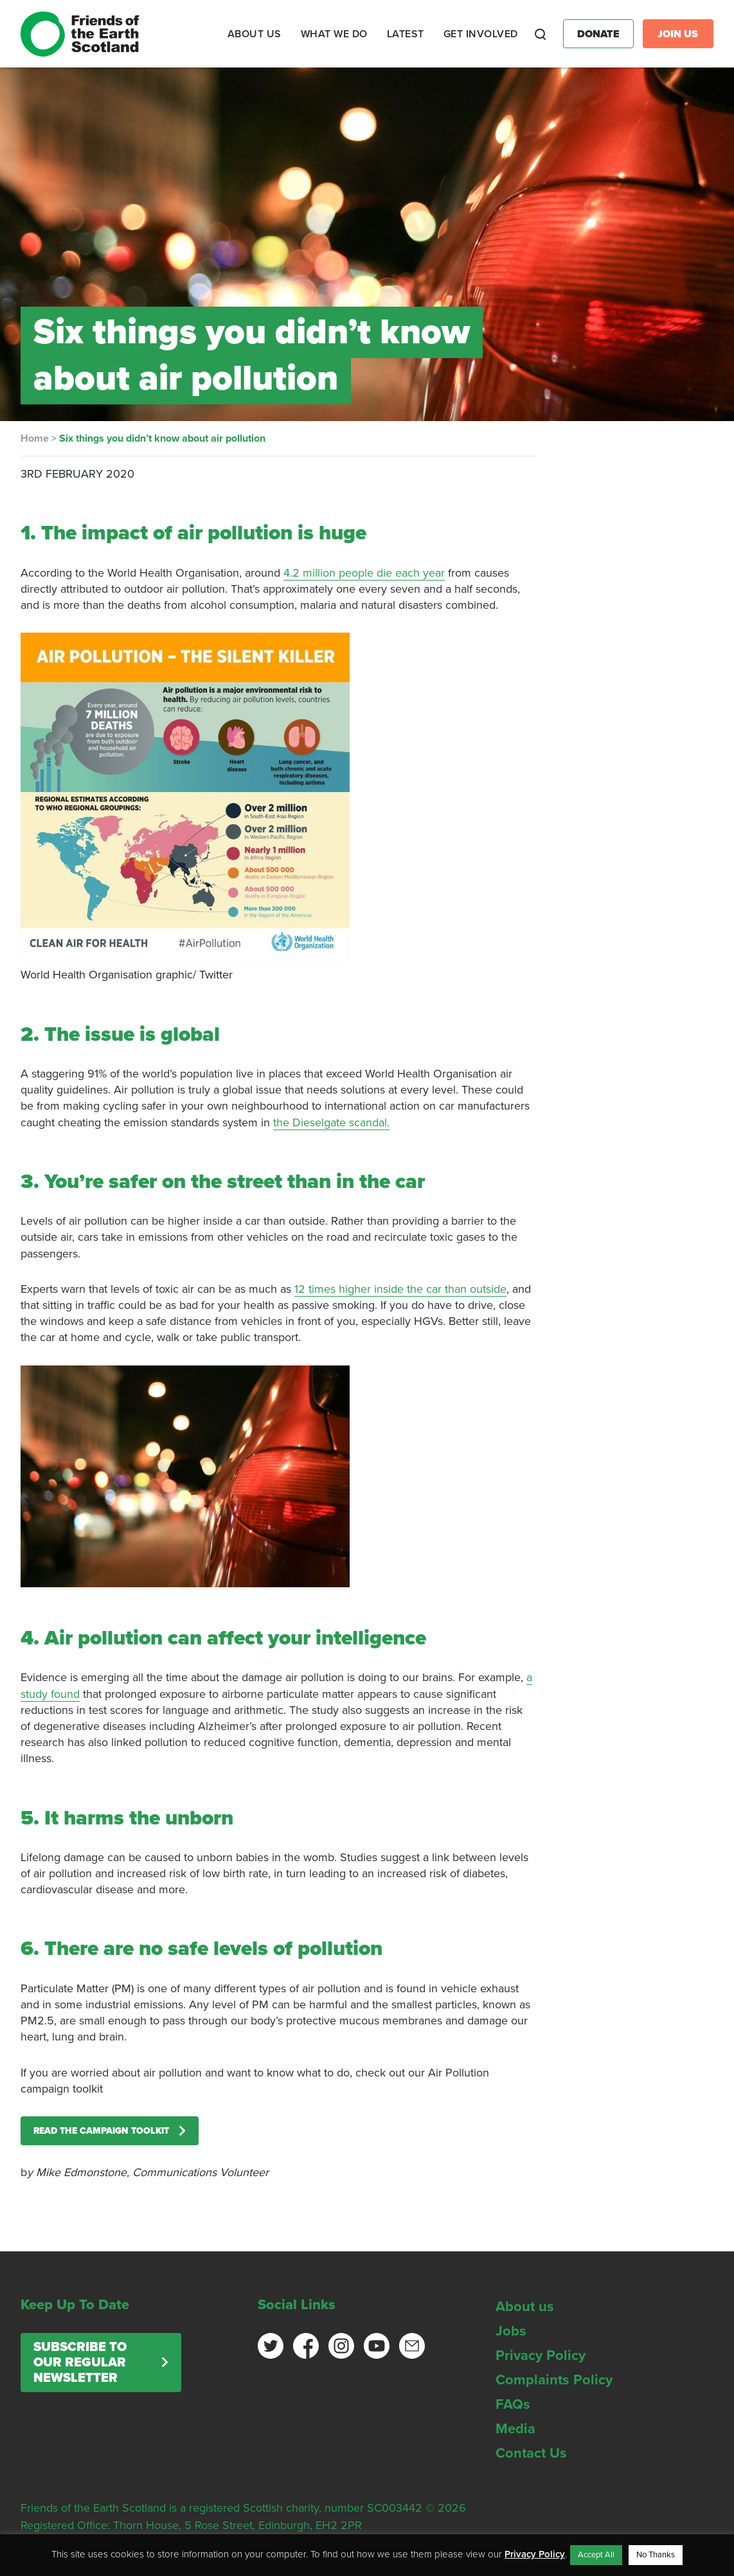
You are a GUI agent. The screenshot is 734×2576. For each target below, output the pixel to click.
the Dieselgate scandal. (331, 1122)
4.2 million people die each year (364, 573)
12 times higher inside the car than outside (400, 1289)
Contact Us (531, 2453)
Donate (598, 34)
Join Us (678, 34)
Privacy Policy (541, 2355)
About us (525, 2306)
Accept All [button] (596, 2555)
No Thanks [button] (655, 2555)
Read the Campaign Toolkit (101, 2130)
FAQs (513, 2404)
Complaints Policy (554, 2380)
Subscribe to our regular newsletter (80, 2362)
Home (35, 438)
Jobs (511, 2331)
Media (515, 2428)
